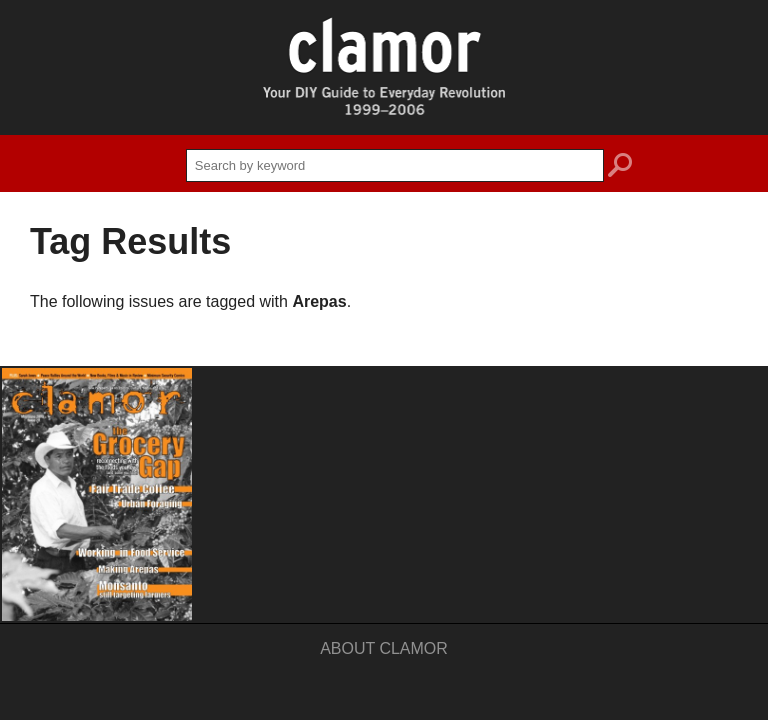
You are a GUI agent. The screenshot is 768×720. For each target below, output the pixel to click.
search (620, 168)
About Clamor (384, 648)
